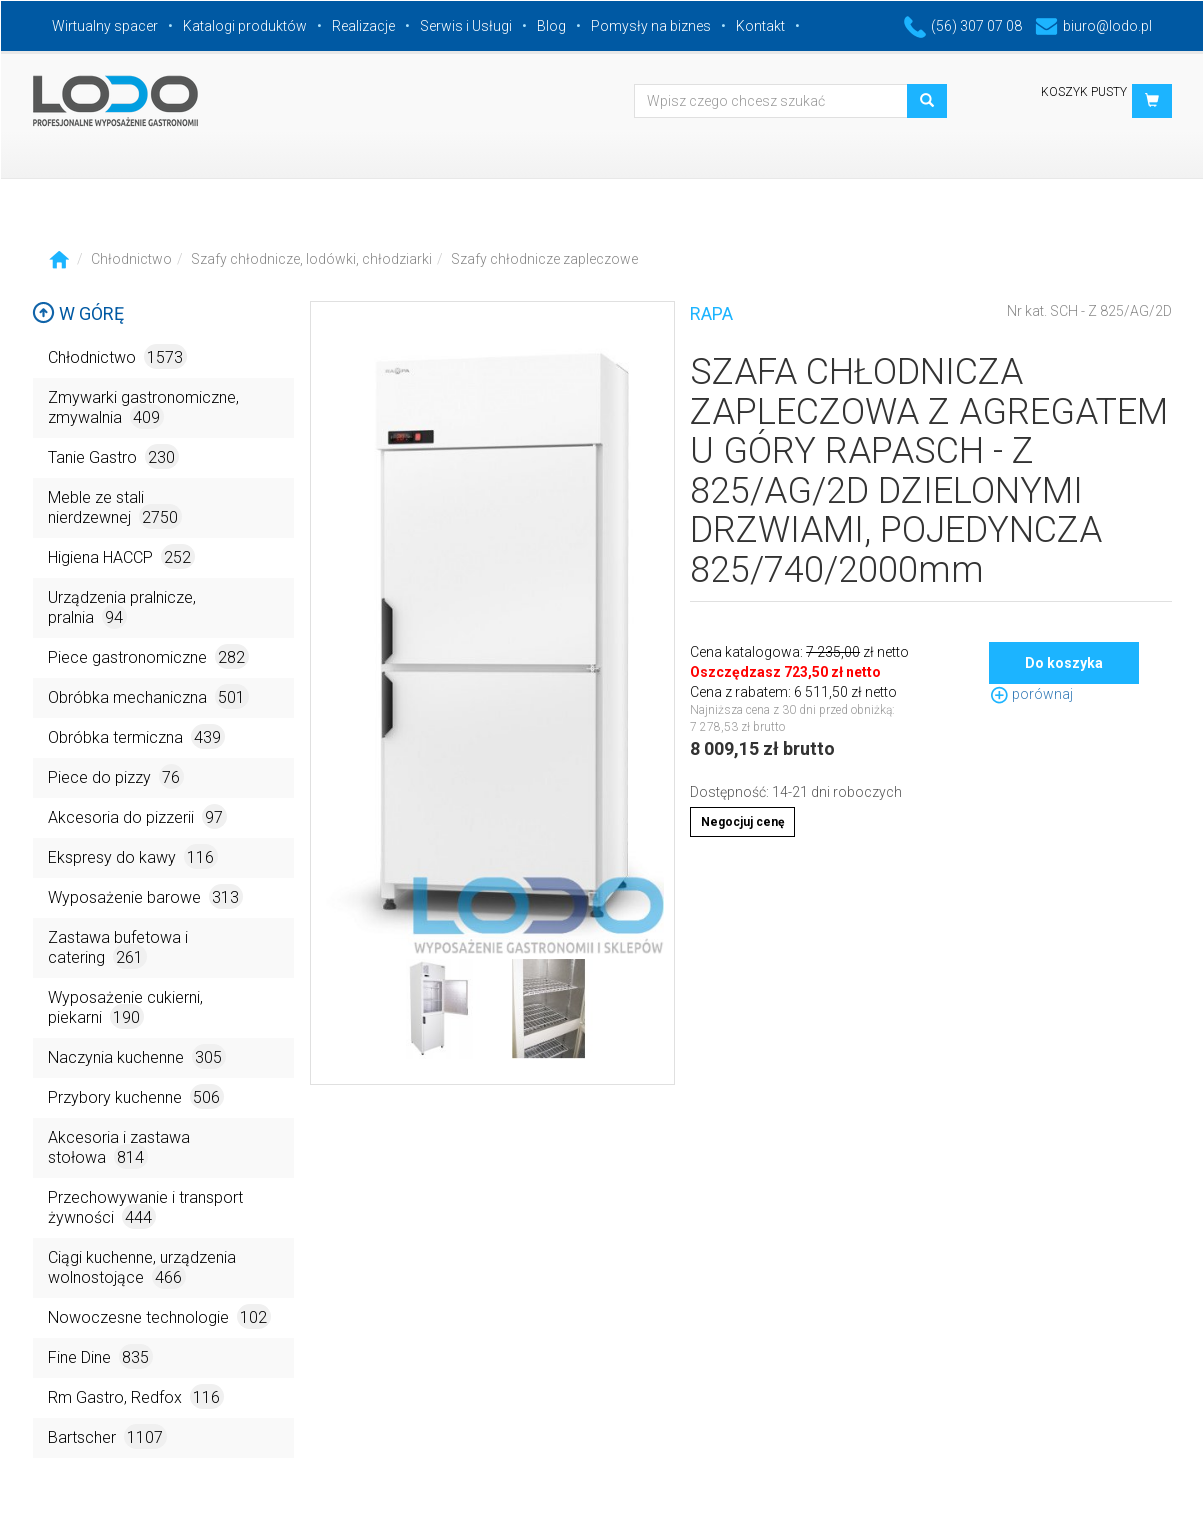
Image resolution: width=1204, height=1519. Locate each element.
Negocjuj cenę (742, 822)
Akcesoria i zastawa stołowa (119, 1148)
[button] (1152, 101)
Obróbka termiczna (136, 736)
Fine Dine (100, 1356)
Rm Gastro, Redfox (136, 1396)
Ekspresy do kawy (133, 856)
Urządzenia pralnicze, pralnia (122, 608)
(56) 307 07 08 (963, 26)
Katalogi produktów (245, 26)
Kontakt (760, 26)
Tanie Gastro (113, 456)
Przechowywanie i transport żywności (145, 1208)
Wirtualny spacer (105, 26)
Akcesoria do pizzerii (137, 816)
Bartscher (107, 1436)
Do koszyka (1064, 663)
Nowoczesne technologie (159, 1316)
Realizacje (363, 26)
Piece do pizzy (116, 776)
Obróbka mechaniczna (148, 696)
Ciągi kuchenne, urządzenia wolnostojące (142, 1268)
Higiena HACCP (121, 556)
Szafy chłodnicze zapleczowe (544, 259)
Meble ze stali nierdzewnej (115, 508)
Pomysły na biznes (651, 26)
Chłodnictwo (131, 259)
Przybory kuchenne (136, 1096)
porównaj (1031, 694)
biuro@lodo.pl (1093, 26)
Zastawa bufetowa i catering (118, 948)
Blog (551, 26)
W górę (78, 313)
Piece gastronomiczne (148, 656)
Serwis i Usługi (466, 26)
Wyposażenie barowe (145, 896)
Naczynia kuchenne (137, 1056)
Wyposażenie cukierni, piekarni (125, 1008)
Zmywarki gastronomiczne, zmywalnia (143, 408)
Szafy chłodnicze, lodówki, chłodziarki (311, 259)
